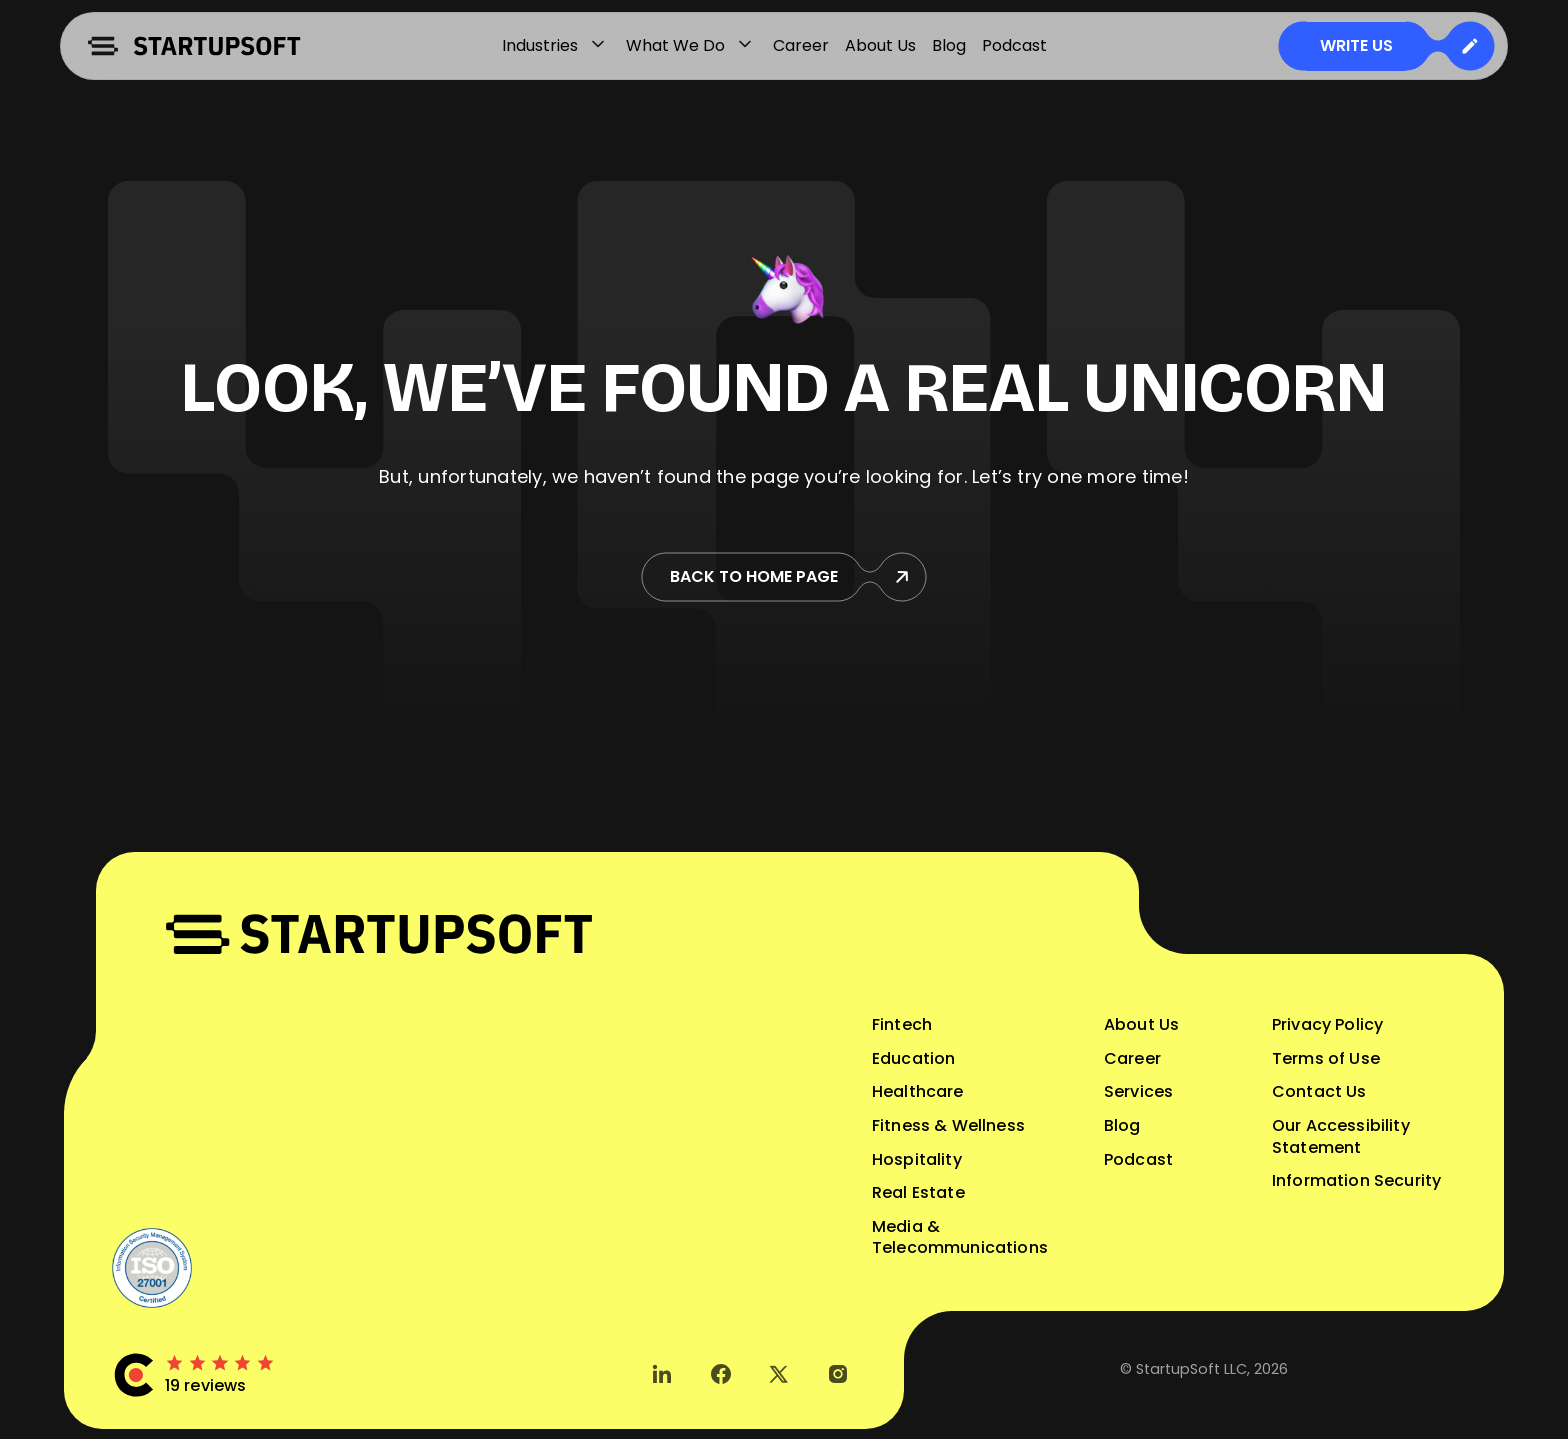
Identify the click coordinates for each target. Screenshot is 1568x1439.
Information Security (1356, 1180)
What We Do (691, 46)
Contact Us (1319, 1091)
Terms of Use (1326, 1058)
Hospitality (917, 1159)
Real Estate (918, 1192)
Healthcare (918, 1091)
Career (801, 45)
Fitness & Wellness (948, 1125)
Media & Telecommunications (960, 1237)
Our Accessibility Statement (1341, 1136)
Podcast (1014, 45)
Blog (949, 45)
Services (1138, 1091)
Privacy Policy (1327, 1024)
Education (913, 1058)
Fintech (902, 1024)
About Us (880, 45)
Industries (556, 46)
